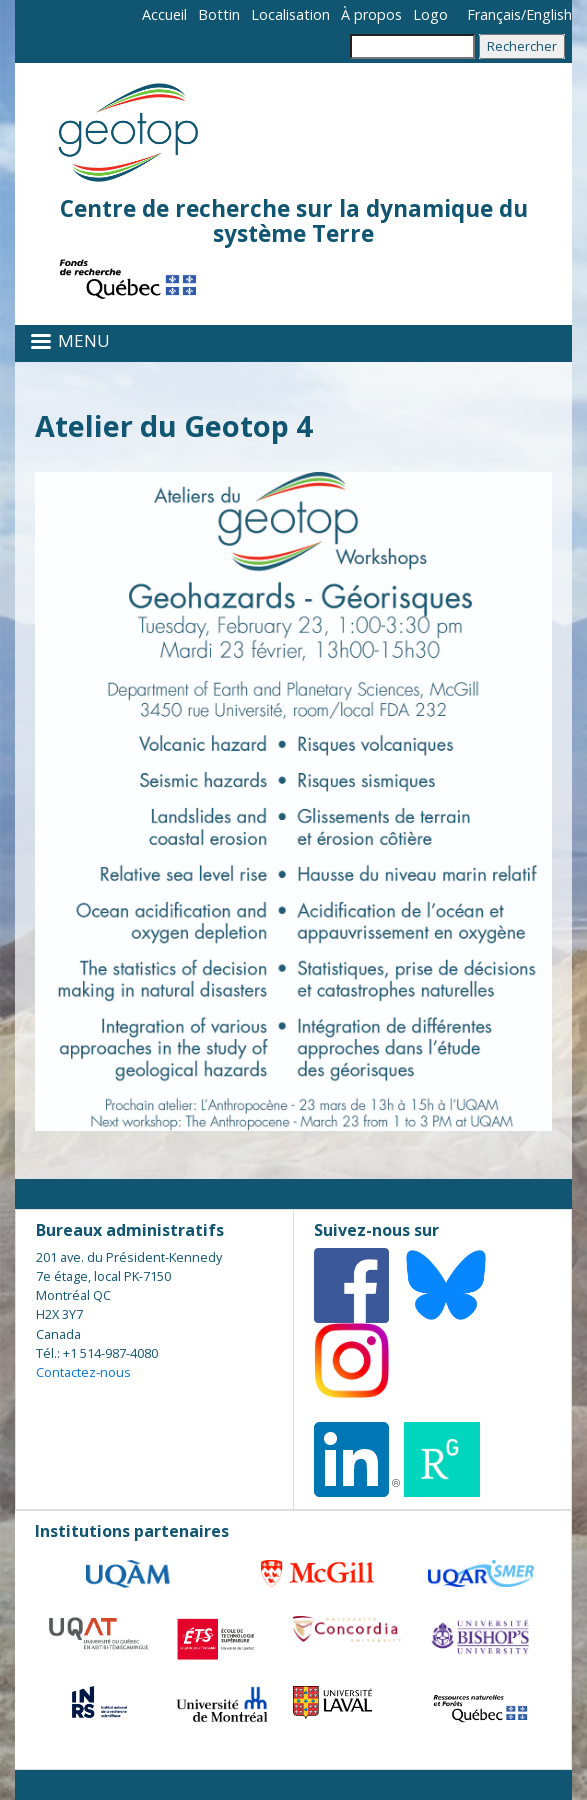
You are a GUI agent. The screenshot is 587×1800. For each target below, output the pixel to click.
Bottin (219, 14)
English (549, 14)
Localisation (290, 14)
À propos (371, 14)
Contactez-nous (83, 1372)
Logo (430, 14)
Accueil (164, 14)
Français (494, 14)
